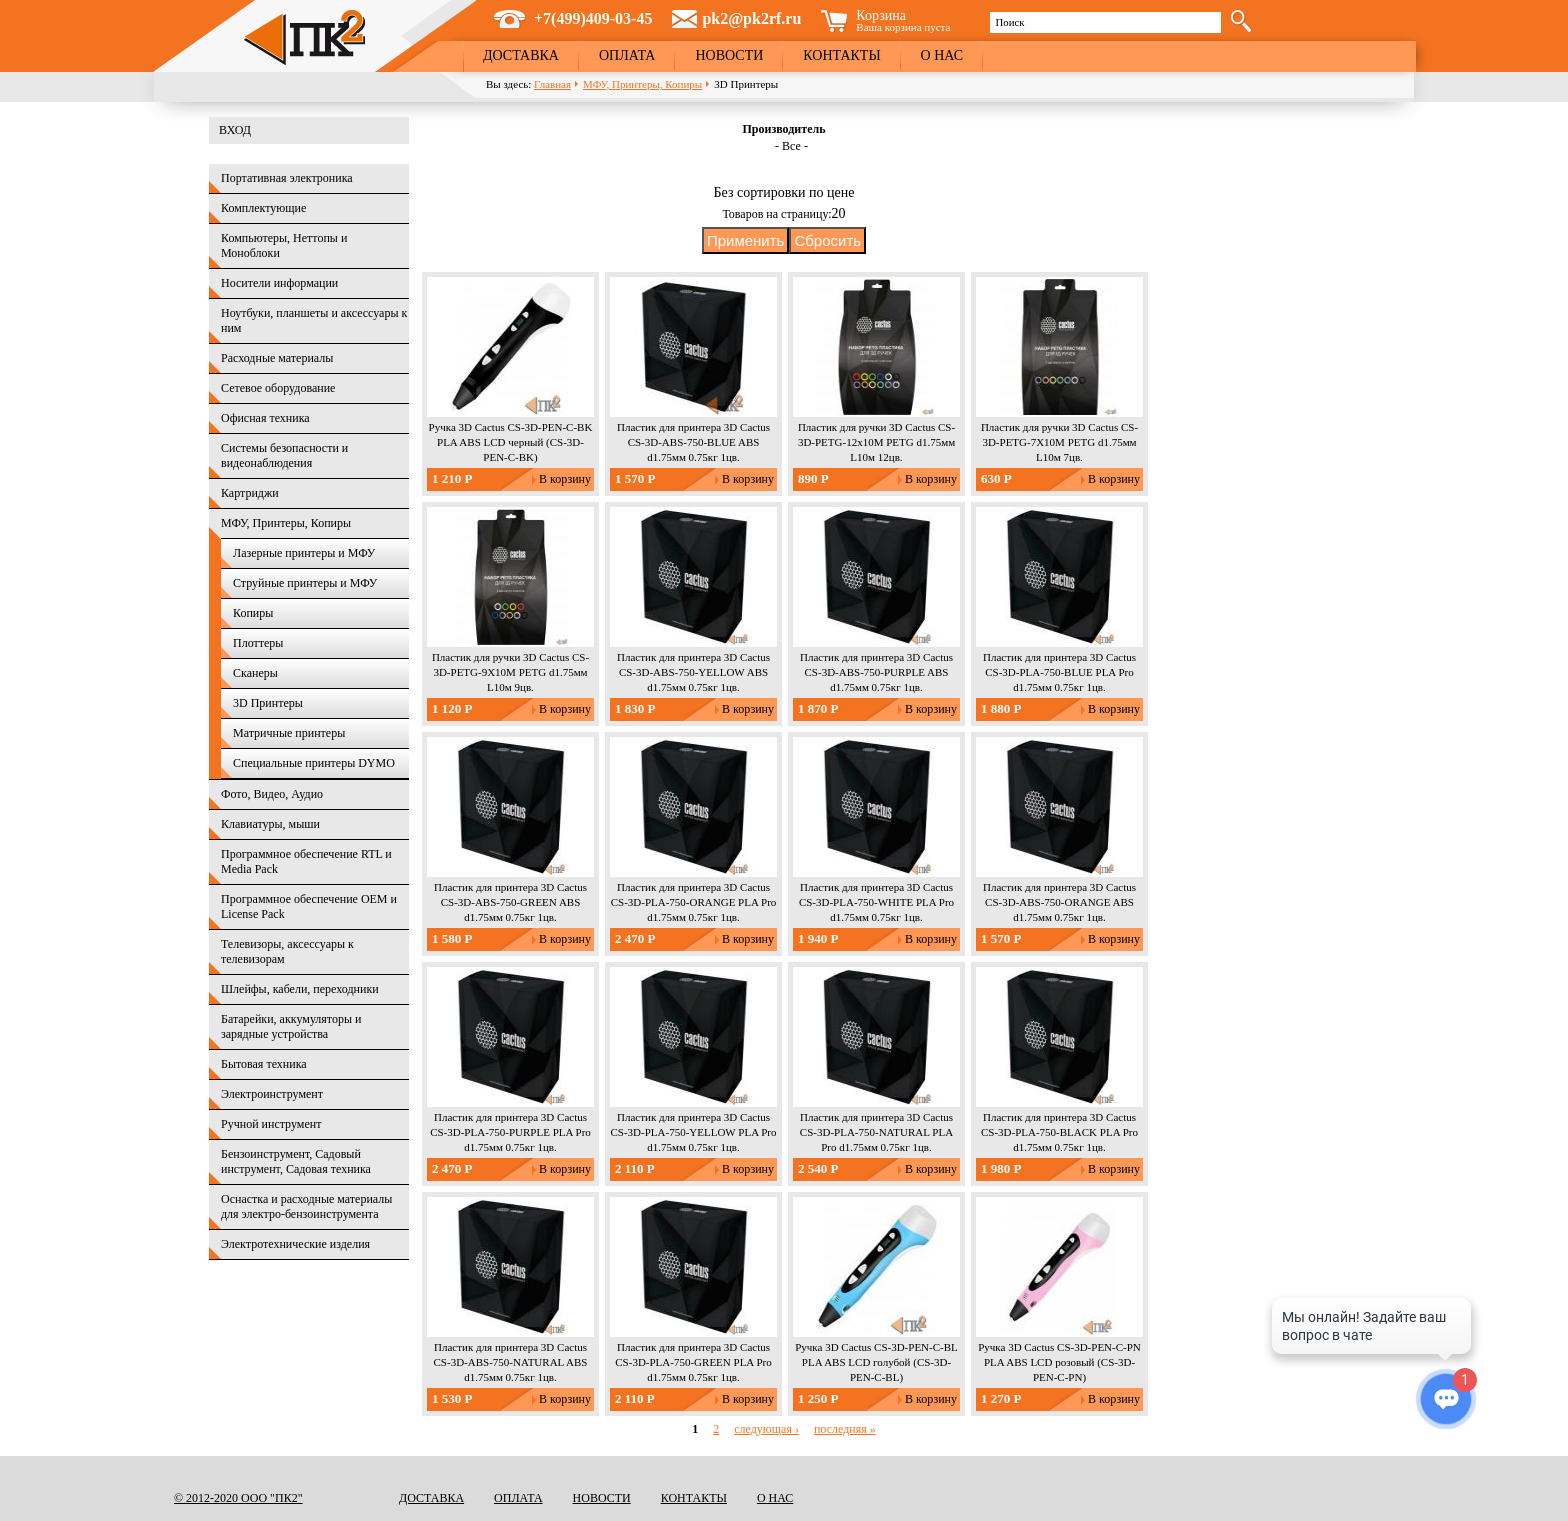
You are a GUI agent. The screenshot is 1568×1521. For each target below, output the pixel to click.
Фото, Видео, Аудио (272, 794)
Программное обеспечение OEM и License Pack (309, 906)
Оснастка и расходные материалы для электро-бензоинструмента (306, 1206)
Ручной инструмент (271, 1124)
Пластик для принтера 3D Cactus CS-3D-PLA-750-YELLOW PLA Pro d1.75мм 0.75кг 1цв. (693, 1132)
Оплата (627, 55)
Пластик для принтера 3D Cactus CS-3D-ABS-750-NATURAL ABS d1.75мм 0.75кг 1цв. (511, 1362)
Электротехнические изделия (295, 1244)
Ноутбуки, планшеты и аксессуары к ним (314, 320)
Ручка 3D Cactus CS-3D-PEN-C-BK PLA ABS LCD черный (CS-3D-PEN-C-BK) (511, 442)
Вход (235, 130)
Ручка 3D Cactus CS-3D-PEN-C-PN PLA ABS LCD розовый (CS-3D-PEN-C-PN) (1059, 1362)
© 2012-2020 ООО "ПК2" (238, 1498)
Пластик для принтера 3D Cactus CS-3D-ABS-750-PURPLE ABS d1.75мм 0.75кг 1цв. (876, 672)
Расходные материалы (277, 358)
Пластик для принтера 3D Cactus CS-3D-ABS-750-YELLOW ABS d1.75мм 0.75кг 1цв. (693, 672)
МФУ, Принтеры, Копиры (642, 84)
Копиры (253, 613)
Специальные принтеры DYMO (314, 763)
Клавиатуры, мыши (270, 824)
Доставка (521, 55)
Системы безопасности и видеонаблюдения (284, 455)
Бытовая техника (264, 1064)
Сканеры (255, 673)
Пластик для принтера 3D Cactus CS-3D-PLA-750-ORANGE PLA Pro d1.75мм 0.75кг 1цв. (694, 902)
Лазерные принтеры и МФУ (304, 553)
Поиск (1009, 22)
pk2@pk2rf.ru (751, 18)
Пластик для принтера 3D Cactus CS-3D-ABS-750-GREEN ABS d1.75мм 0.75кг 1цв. (510, 902)
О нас (942, 55)
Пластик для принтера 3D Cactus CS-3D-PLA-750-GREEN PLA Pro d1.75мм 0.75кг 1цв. (693, 1362)
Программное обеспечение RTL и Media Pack (306, 861)
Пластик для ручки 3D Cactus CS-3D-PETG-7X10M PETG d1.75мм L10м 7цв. (1059, 442)
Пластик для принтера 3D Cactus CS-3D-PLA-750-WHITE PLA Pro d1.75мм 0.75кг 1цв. (876, 902)
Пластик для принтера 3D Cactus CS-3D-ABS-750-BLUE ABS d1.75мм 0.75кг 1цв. (693, 442)
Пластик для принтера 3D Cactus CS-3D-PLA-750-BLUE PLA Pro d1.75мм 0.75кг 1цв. (1059, 672)
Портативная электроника (287, 178)
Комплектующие (263, 208)
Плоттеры (258, 643)
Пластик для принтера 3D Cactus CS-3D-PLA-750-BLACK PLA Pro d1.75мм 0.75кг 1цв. (1059, 1132)
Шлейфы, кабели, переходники (300, 989)
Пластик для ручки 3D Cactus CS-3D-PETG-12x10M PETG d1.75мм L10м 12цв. (876, 442)
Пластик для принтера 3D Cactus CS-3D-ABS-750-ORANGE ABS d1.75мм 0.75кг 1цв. (1059, 902)
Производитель (783, 129)
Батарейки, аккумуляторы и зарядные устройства (291, 1026)
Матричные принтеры (289, 733)
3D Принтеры (268, 703)
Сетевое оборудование (278, 388)
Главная (552, 84)
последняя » (845, 1429)
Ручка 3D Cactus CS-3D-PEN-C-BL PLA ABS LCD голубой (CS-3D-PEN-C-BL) (876, 1362)
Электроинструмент (272, 1094)
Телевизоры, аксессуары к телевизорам (287, 951)
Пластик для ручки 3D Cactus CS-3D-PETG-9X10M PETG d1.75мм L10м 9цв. (510, 672)
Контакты (841, 55)
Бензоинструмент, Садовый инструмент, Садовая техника (296, 1161)
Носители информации (279, 283)
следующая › (766, 1429)
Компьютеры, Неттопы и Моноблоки (284, 245)
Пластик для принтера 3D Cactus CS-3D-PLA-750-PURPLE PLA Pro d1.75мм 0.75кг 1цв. (510, 1132)
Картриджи (250, 493)
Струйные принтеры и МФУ (305, 583)
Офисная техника (265, 418)
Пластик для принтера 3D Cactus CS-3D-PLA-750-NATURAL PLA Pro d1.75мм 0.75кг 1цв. (876, 1132)
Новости (729, 55)
